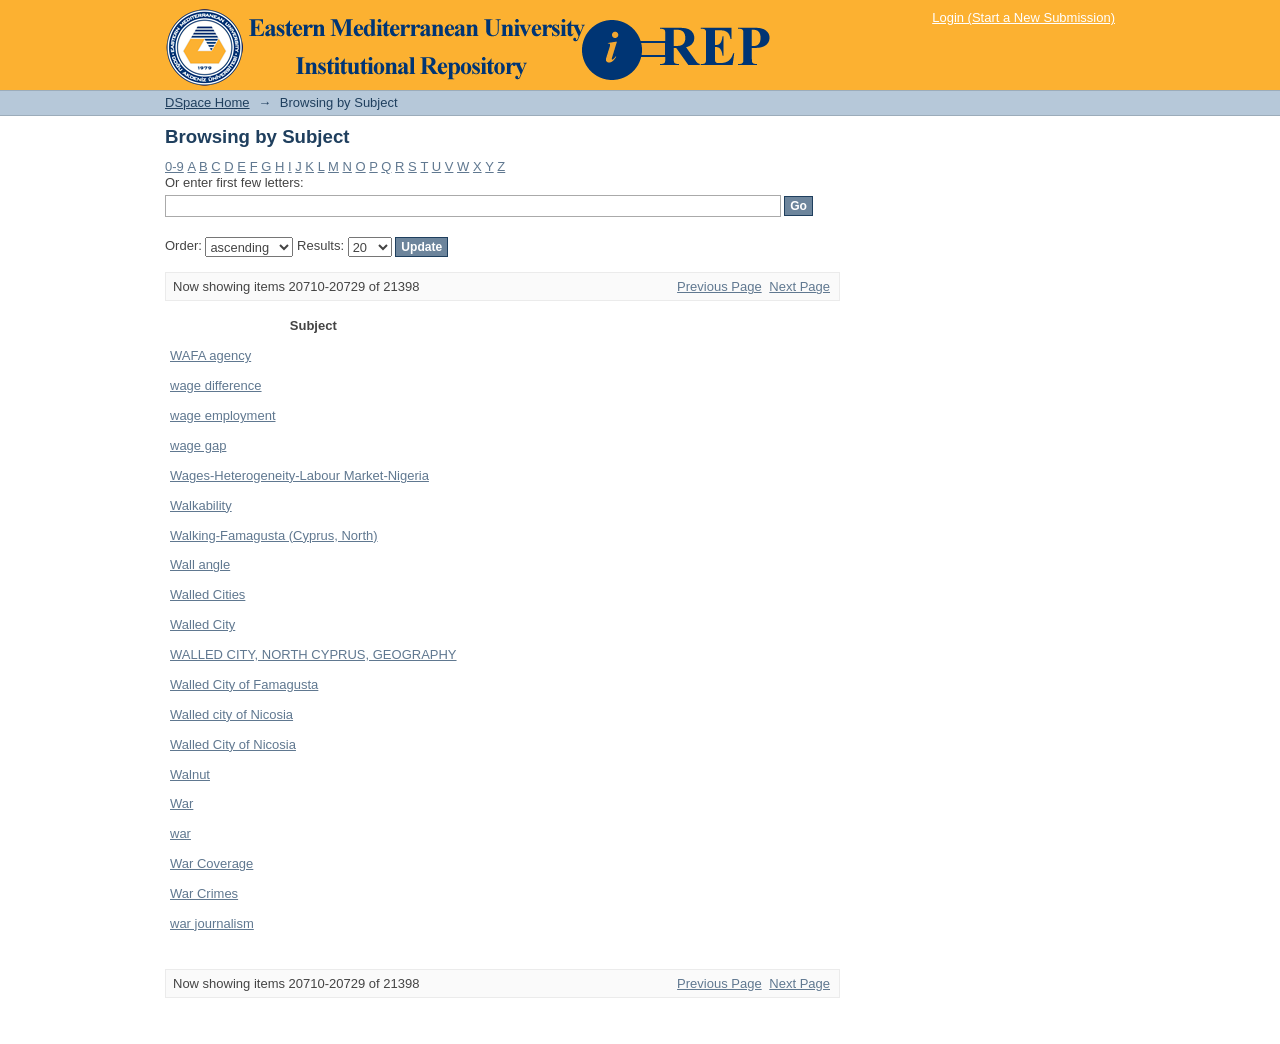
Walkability (201, 505)
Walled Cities (207, 594)
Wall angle (200, 564)
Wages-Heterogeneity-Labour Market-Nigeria (299, 475)
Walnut (190, 774)
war (180, 833)
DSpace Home (207, 102)
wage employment (223, 415)
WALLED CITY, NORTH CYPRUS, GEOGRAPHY (313, 654)
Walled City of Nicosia (233, 744)
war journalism (212, 923)
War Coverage (211, 863)
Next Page (799, 286)
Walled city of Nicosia (231, 714)
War (181, 803)
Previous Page (719, 286)
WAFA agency (210, 355)
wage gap (198, 445)
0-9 (174, 166)
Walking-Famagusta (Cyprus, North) (274, 535)
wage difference (216, 385)
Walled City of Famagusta (244, 684)
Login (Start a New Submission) (1023, 17)
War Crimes (204, 893)
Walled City (202, 624)
